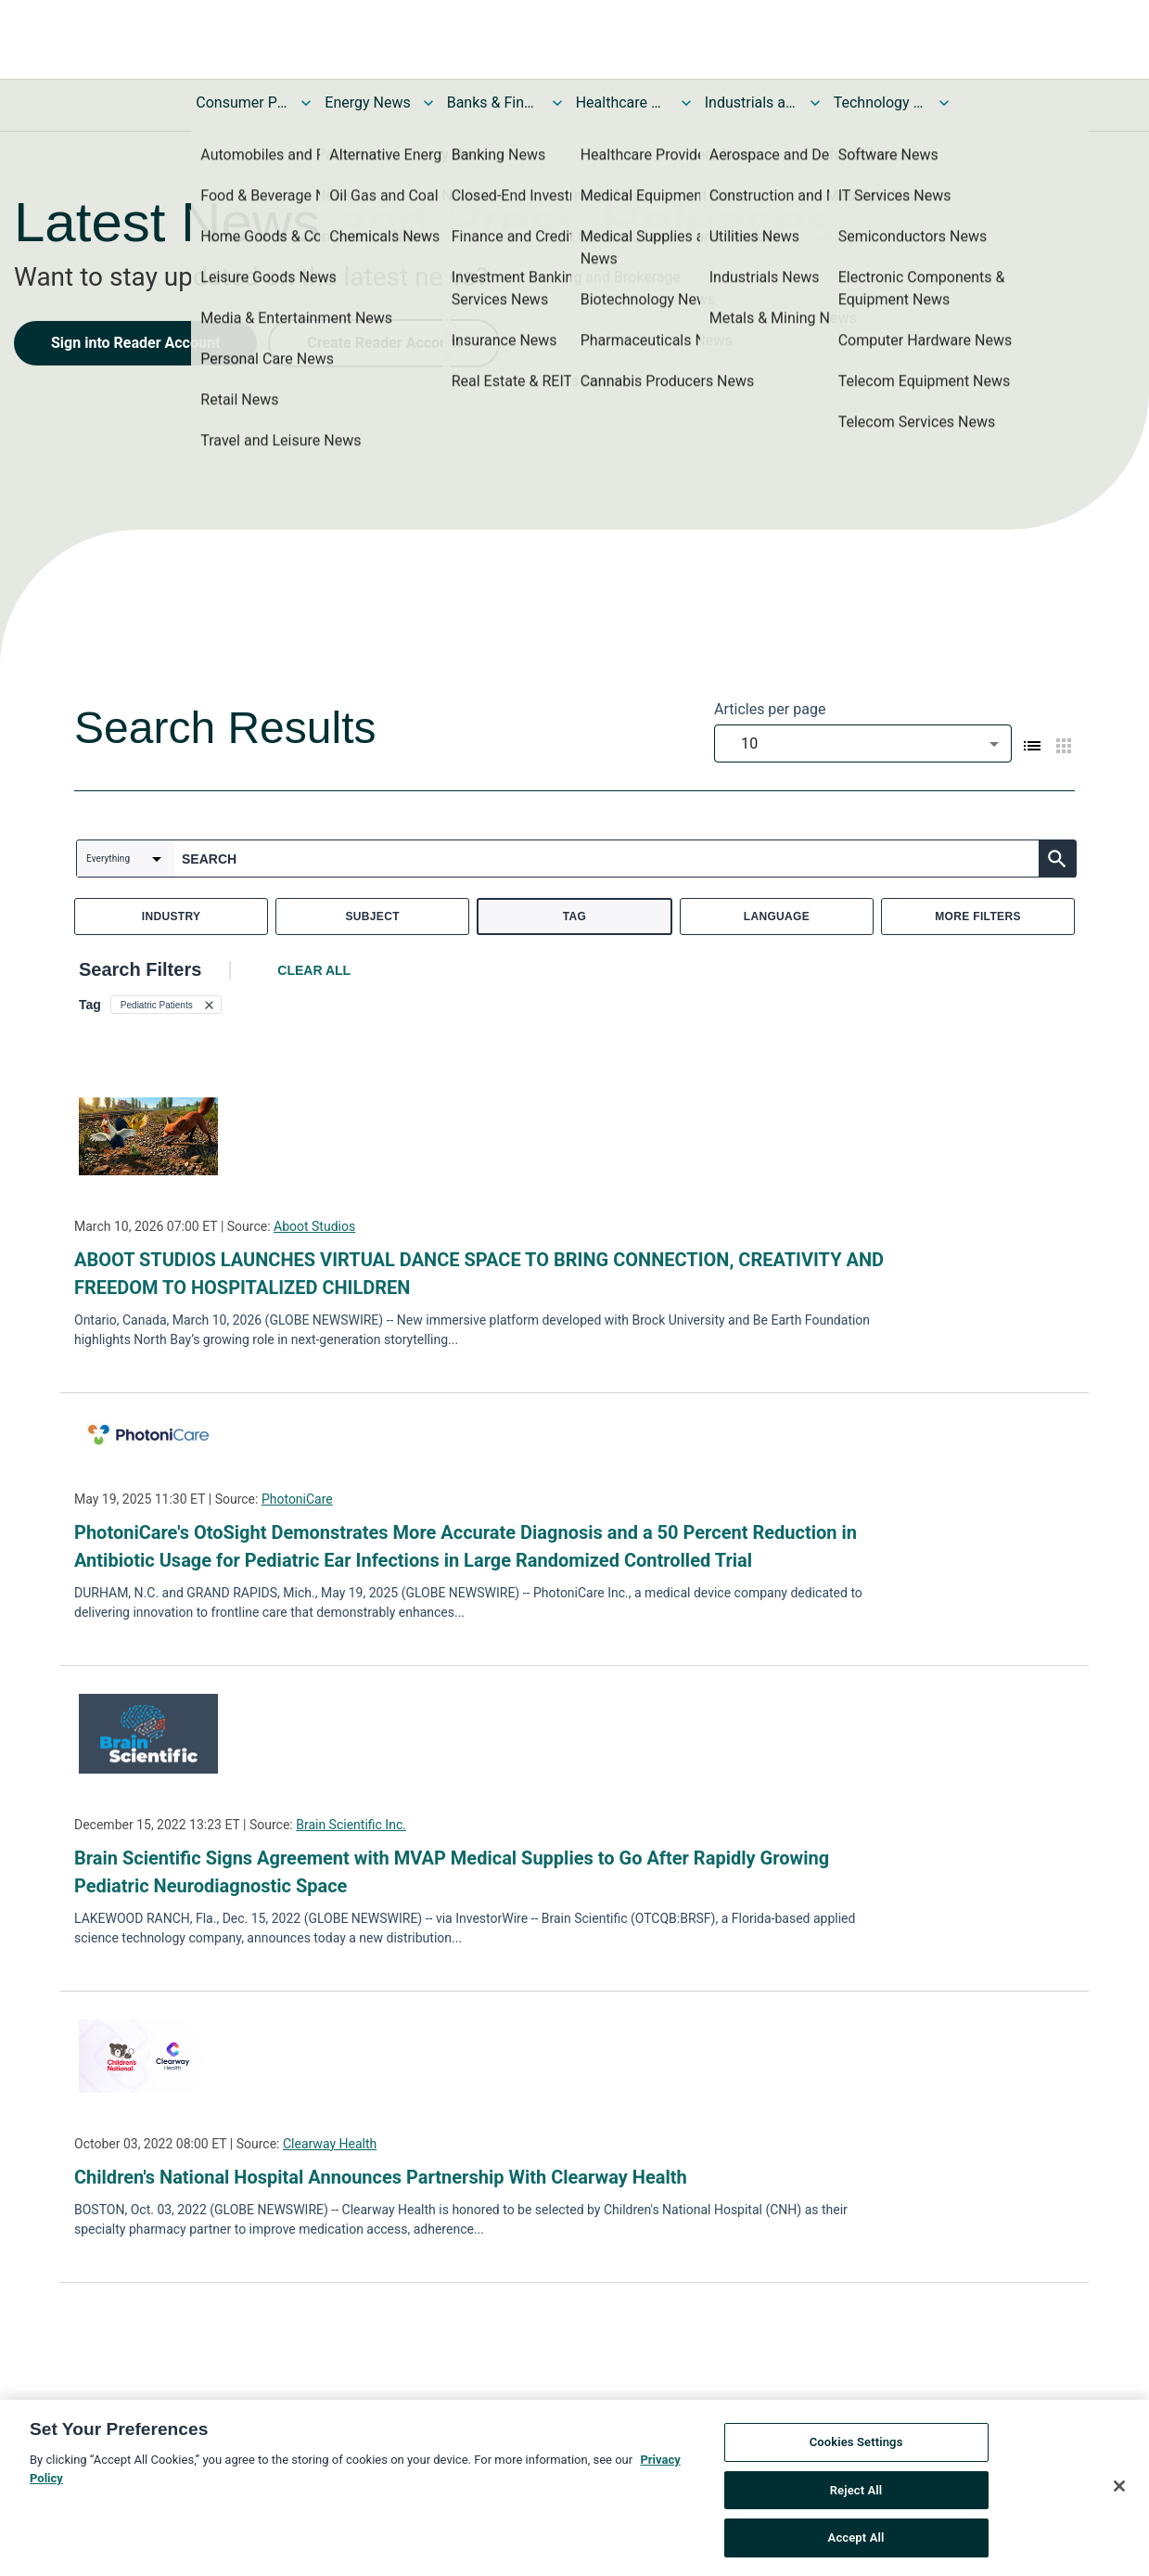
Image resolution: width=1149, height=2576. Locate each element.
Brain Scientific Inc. (351, 1824)
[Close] (1119, 2487)
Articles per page (769, 709)
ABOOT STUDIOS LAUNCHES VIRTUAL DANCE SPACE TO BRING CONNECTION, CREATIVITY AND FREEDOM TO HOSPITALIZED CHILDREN (479, 1274)
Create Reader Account (384, 343)
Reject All (856, 2491)
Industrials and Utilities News (751, 102)
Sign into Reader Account (135, 343)
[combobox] (863, 743)
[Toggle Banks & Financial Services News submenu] (557, 103)
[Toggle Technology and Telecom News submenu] (944, 103)
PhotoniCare (297, 1499)
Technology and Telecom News (880, 102)
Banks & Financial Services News (493, 102)
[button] (166, 1004)
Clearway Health (330, 2143)
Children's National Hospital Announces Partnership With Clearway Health (380, 2177)
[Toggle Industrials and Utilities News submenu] (815, 103)
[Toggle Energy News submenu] (428, 103)
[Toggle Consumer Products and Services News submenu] (306, 103)
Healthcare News (622, 102)
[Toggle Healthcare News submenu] (686, 103)
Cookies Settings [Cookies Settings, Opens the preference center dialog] (856, 2444)
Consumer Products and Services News (242, 102)
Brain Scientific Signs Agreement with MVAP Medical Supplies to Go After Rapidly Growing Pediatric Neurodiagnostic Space (451, 1872)
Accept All (856, 2539)
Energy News (367, 102)
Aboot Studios (314, 1226)
